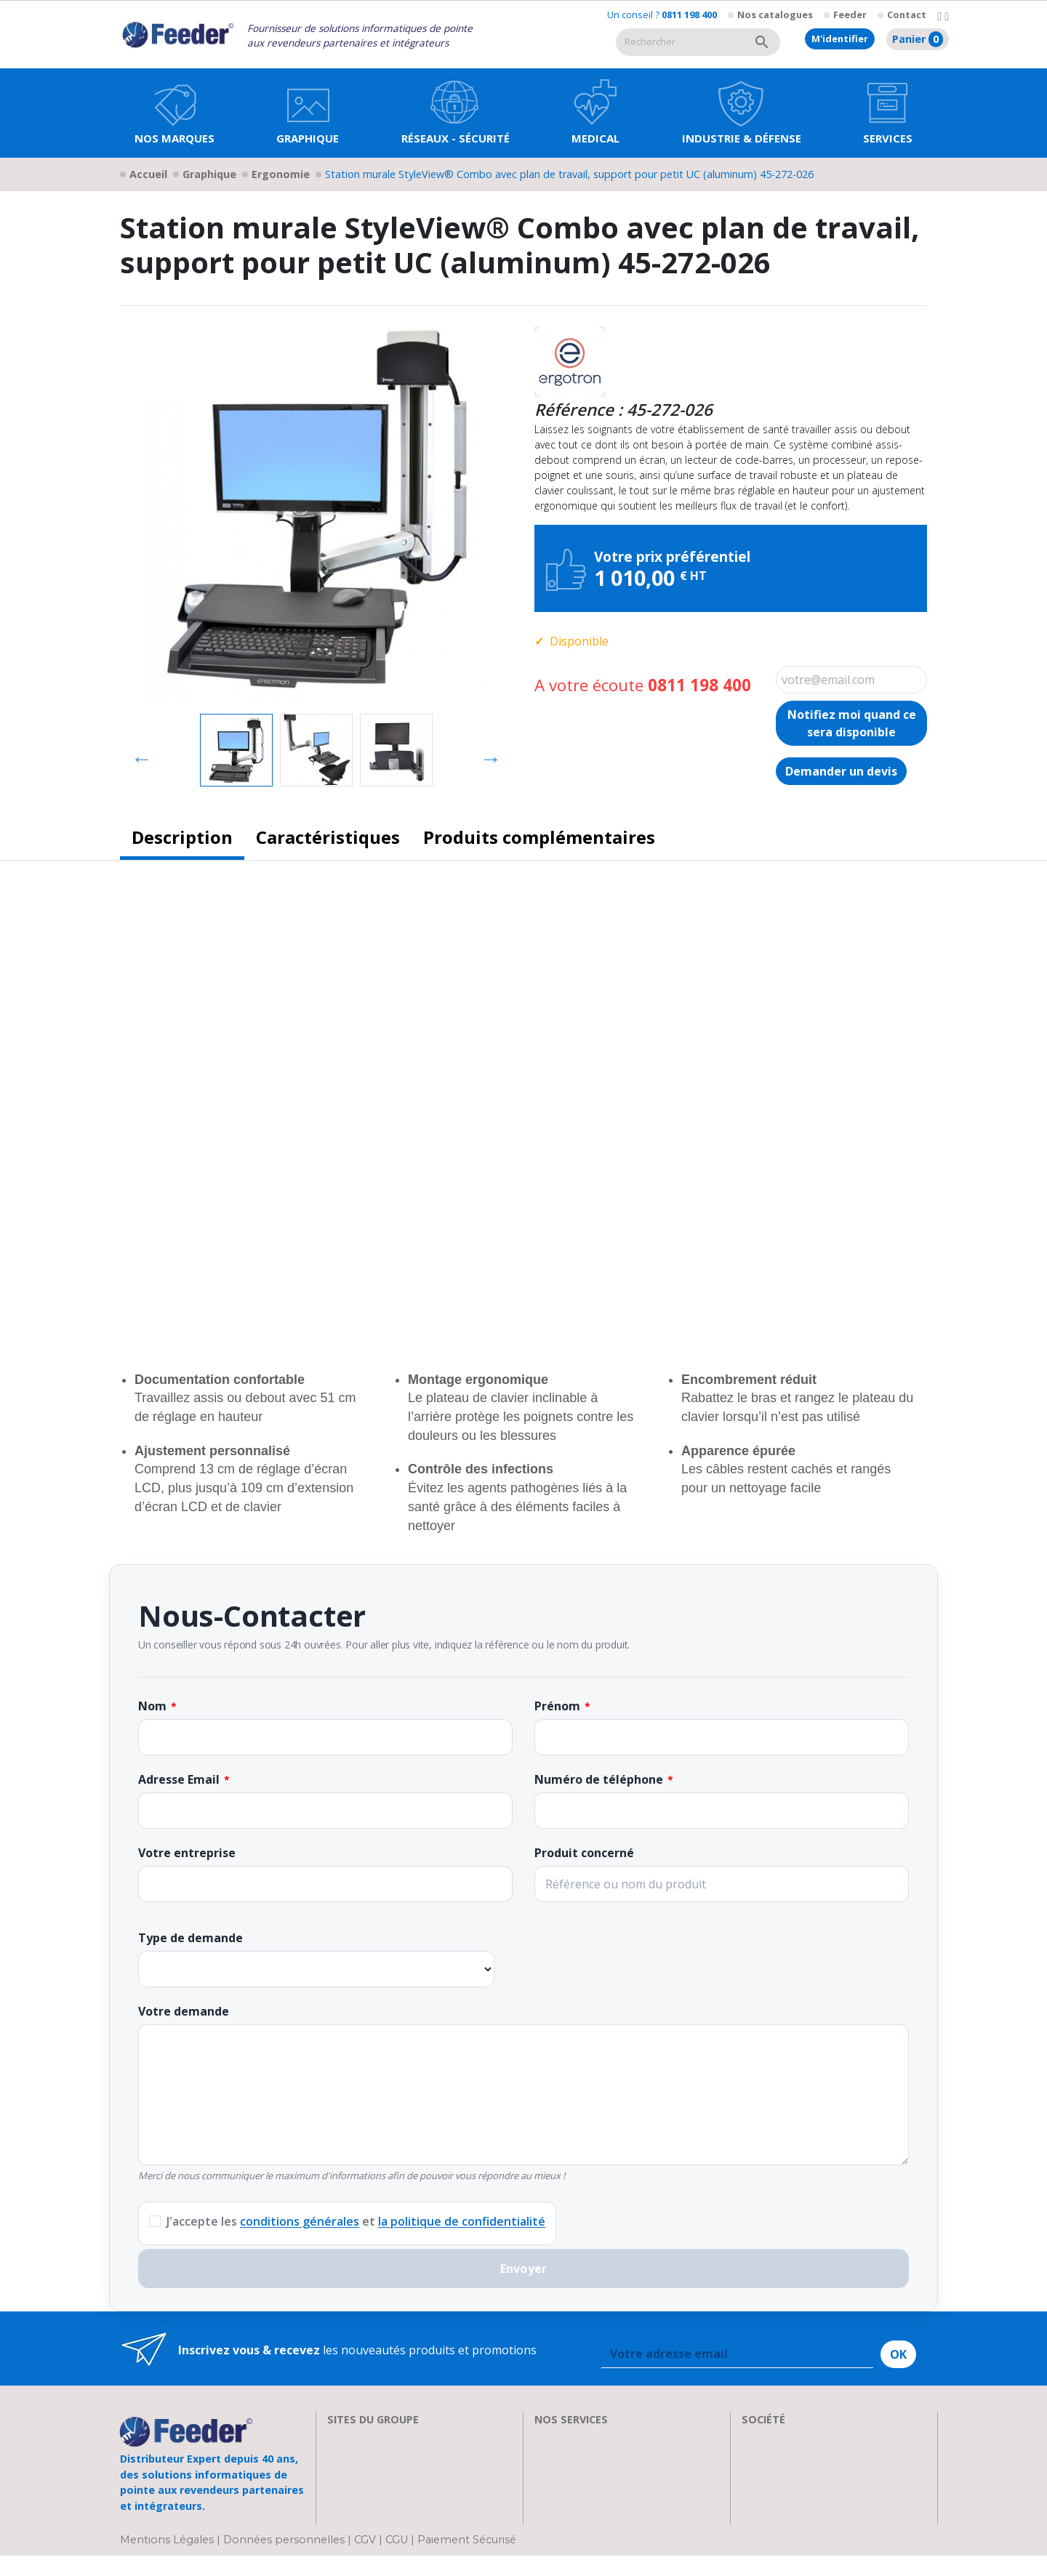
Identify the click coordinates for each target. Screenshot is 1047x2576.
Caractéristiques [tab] (328, 837)
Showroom (771, 2473)
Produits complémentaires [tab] (539, 837)
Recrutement (777, 2455)
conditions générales (299, 2221)
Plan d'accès (774, 2508)
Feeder (850, 14)
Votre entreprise (187, 1853)
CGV (365, 2560)
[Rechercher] (680, 42)
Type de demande (190, 1938)
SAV (544, 2438)
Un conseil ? (662, 14)
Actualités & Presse (586, 2508)
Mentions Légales (168, 2560)
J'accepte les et (356, 2221)
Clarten (347, 2455)
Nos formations (577, 2455)
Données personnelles (285, 2560)
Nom (152, 1706)
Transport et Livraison (596, 2490)
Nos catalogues (775, 14)
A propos (767, 2438)
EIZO (340, 2438)
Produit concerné (584, 1853)
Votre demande (183, 2011)
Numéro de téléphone (598, 1779)
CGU (396, 2560)
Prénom (557, 1706)
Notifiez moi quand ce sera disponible (851, 723)
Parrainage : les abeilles (806, 2490)
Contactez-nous (785, 2525)
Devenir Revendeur (586, 2525)
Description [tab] (182, 837)
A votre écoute (642, 685)
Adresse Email (179, 1779)
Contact (906, 14)
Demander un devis (841, 771)
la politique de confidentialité (461, 2221)
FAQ (545, 2473)
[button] (307, 113)
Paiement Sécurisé (466, 2560)
